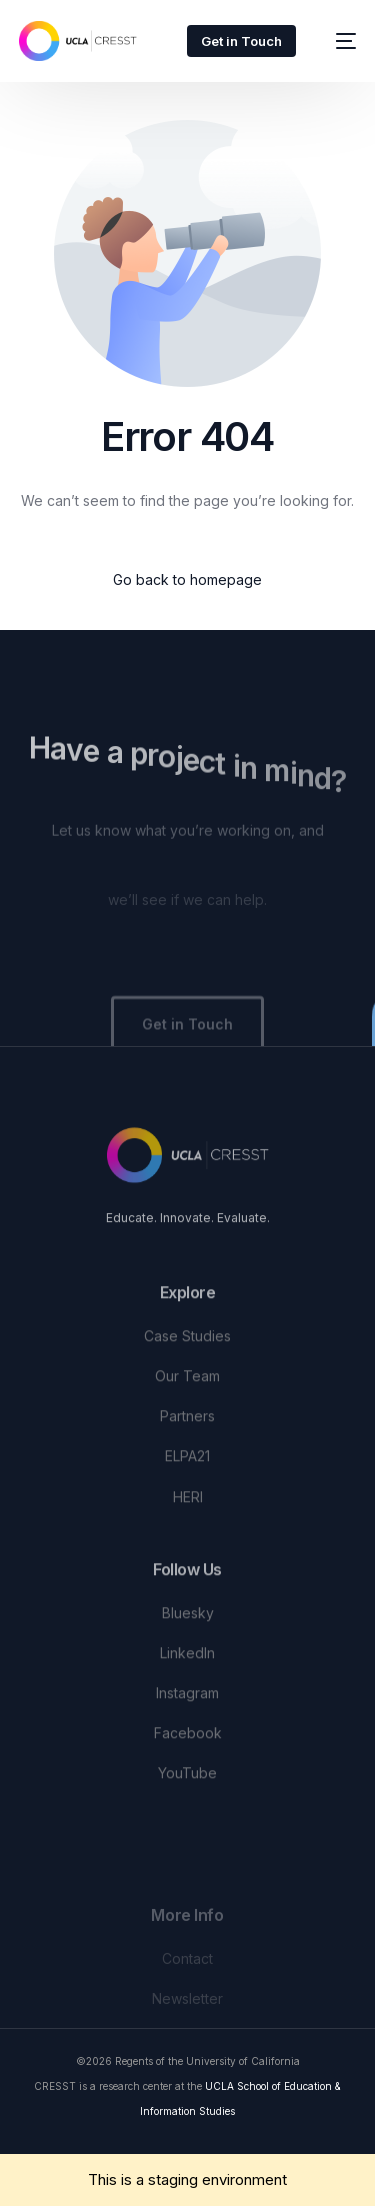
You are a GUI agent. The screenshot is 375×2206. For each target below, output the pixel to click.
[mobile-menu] (336, 41)
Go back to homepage (187, 579)
